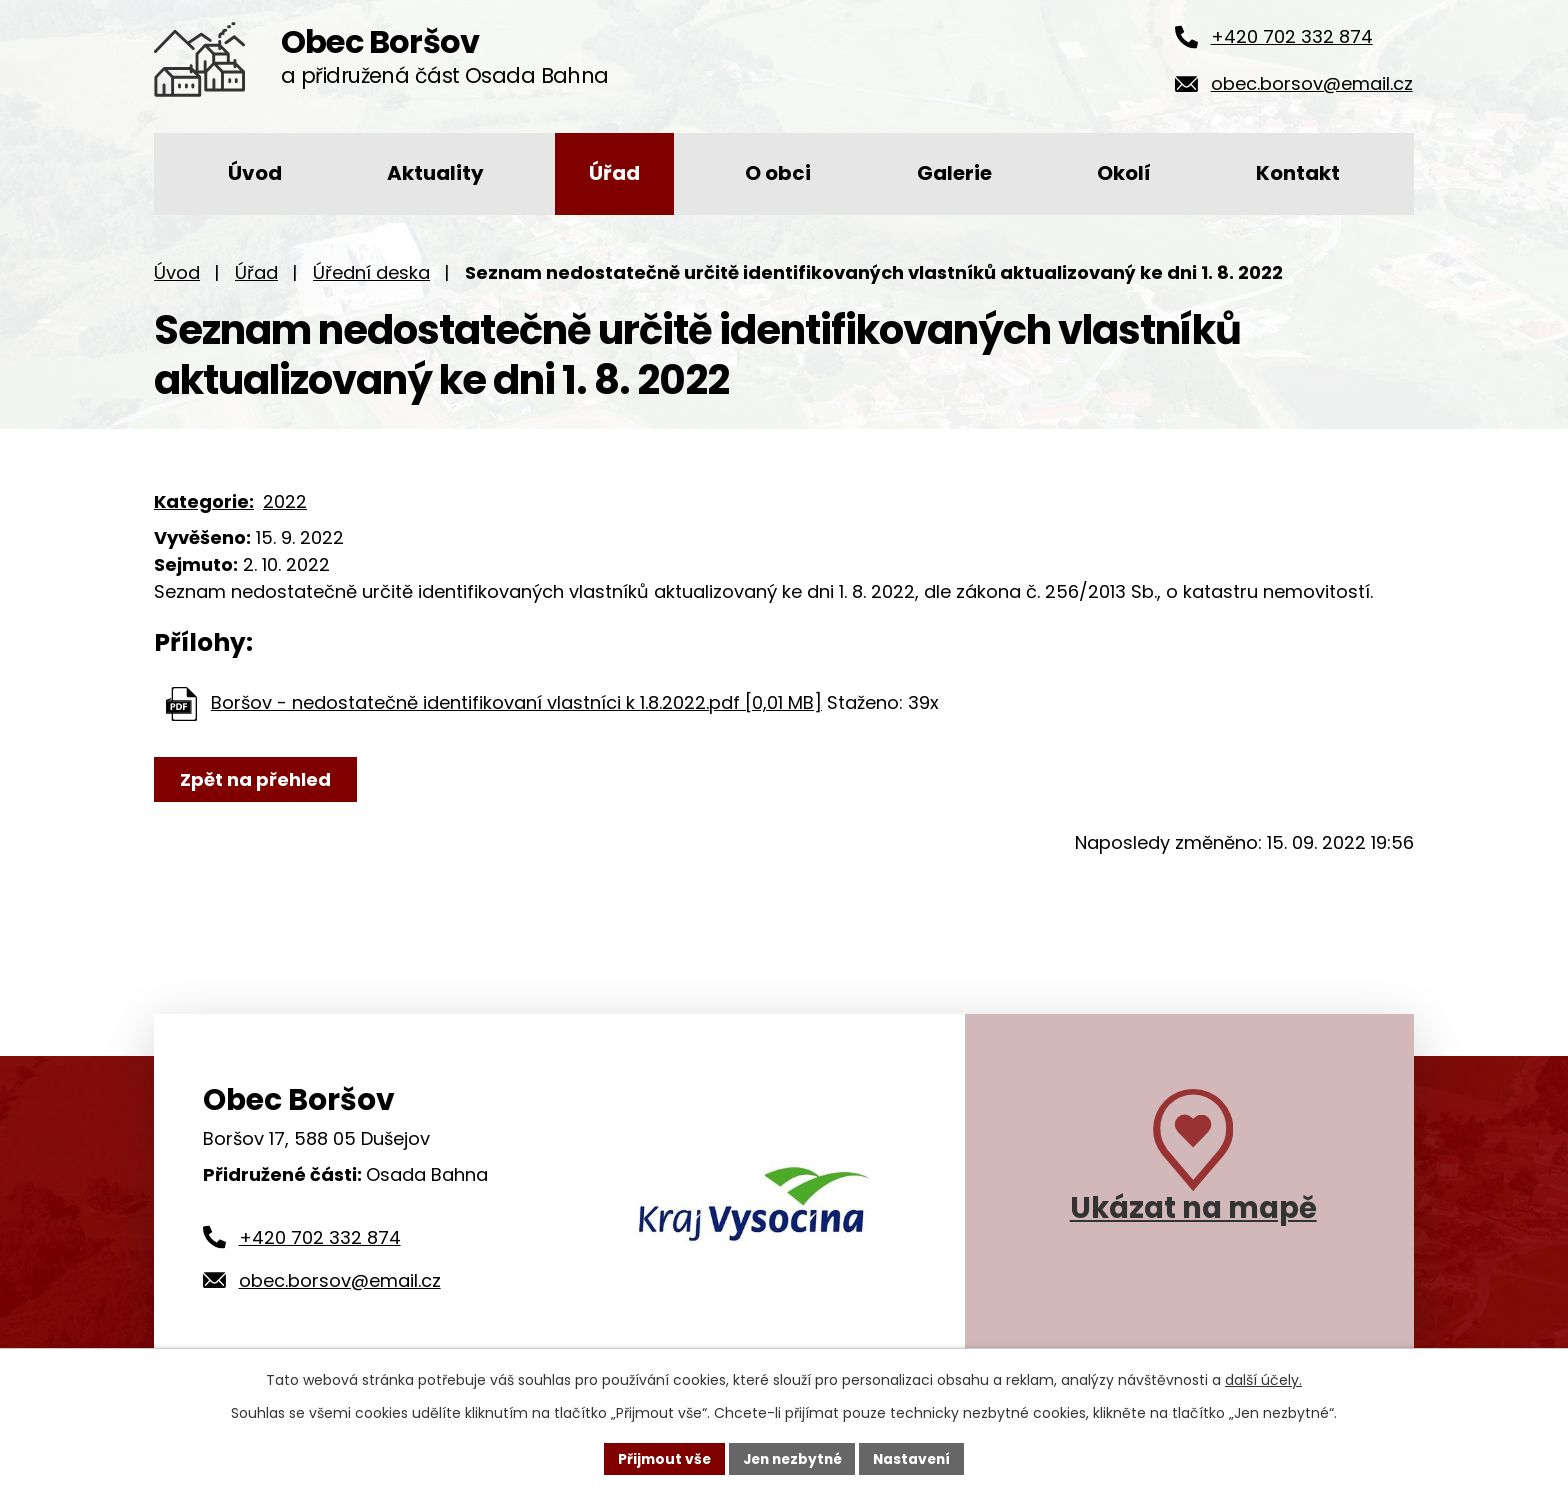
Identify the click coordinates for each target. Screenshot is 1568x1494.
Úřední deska (371, 272)
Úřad (614, 173)
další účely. (1263, 1380)
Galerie (954, 173)
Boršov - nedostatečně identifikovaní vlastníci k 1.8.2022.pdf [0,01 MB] (516, 702)
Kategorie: (204, 501)
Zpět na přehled (256, 779)
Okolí (1124, 173)
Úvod (255, 173)
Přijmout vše (659, 1458)
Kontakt (1298, 173)
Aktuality (435, 173)
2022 (285, 501)
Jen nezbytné (791, 1458)
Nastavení (916, 1458)
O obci (778, 173)
